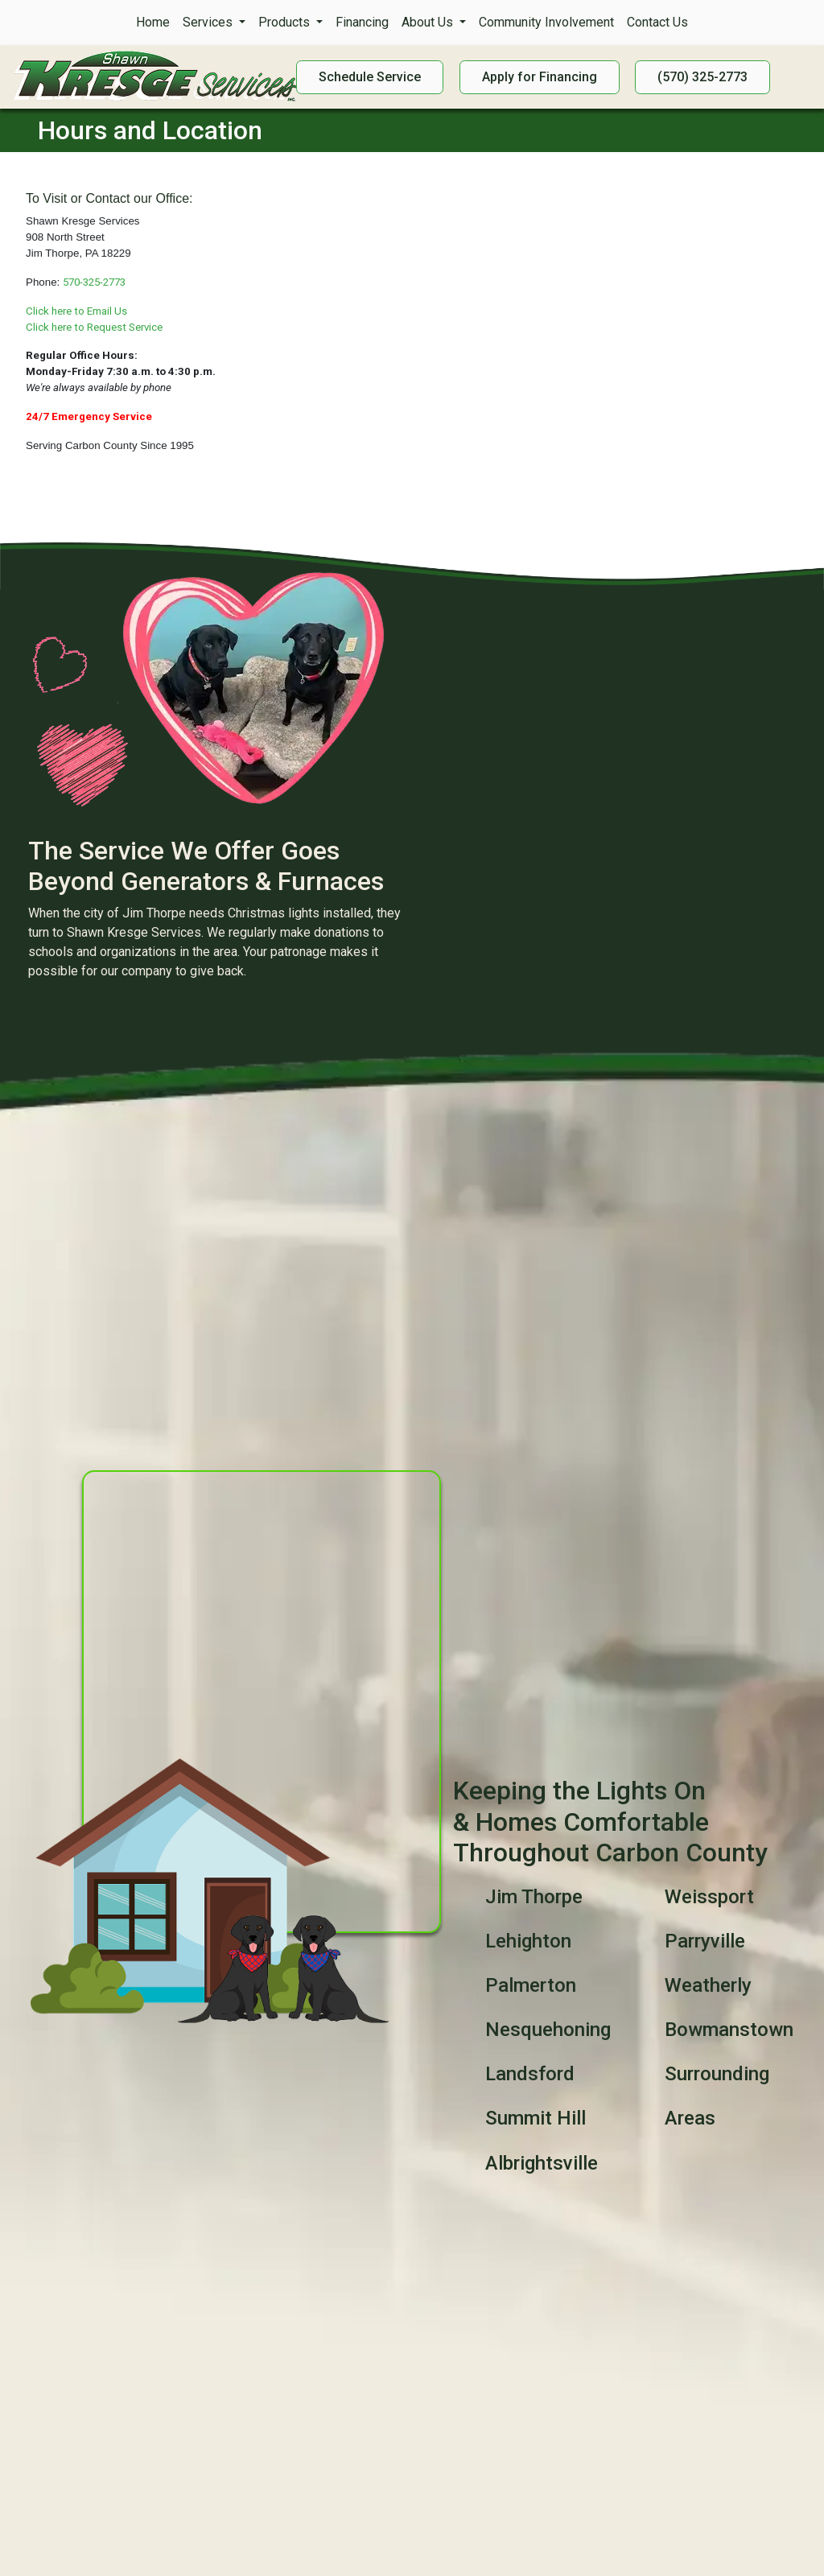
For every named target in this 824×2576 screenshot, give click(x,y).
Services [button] (209, 22)
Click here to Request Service (94, 327)
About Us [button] (429, 22)
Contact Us (657, 22)
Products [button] (285, 22)
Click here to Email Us (76, 311)
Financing (362, 22)
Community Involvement (546, 22)
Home (153, 22)
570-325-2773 (94, 282)
